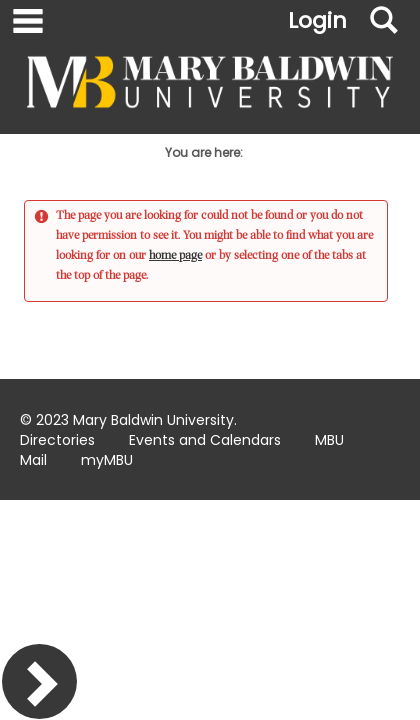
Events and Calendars (205, 440)
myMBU (107, 460)
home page (175, 255)
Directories (57, 440)
